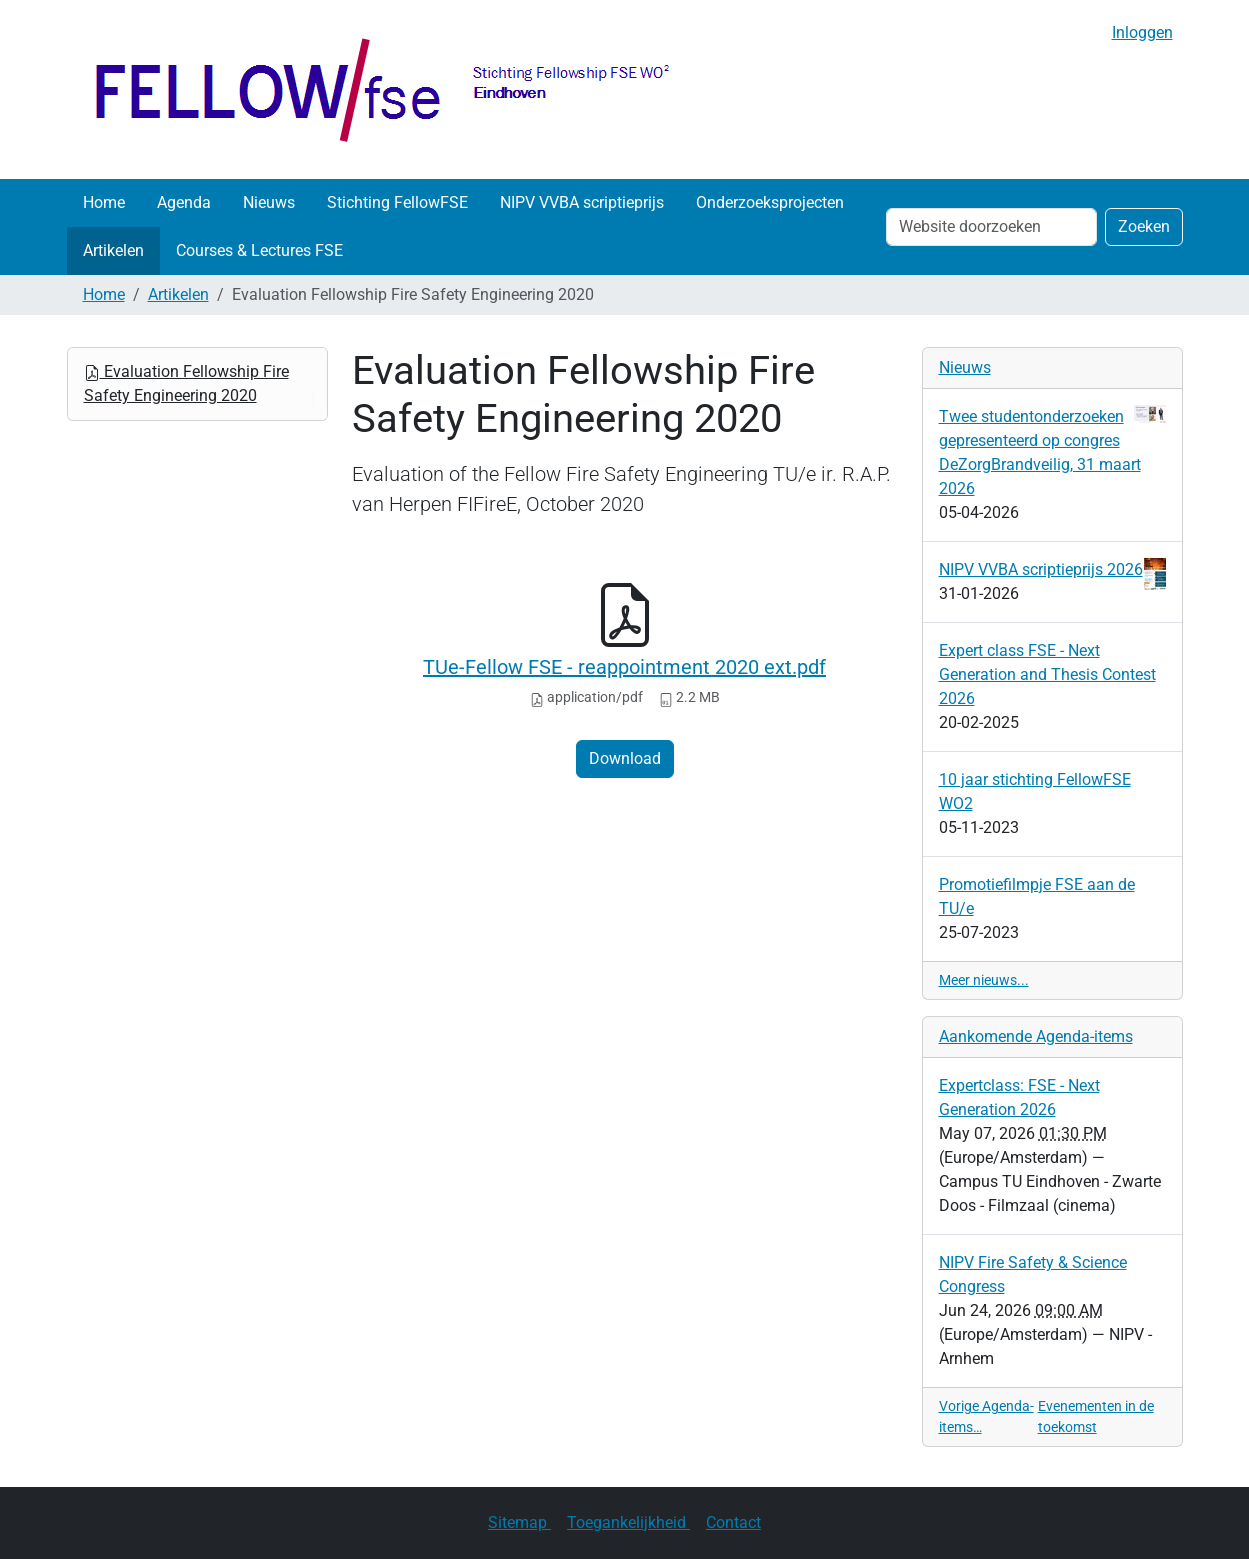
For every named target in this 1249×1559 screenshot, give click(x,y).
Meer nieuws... (984, 980)
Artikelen (113, 250)
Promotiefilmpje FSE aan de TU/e (1037, 896)
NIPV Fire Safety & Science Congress (1033, 1274)
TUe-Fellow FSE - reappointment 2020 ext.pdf (624, 667)
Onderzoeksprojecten (770, 202)
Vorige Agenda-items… (986, 1416)
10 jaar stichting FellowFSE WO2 (1035, 791)
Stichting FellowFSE (397, 202)
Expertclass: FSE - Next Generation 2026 (1019, 1097)
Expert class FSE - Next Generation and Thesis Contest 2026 (1047, 674)
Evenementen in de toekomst (1096, 1416)
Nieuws (269, 202)
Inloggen (1142, 32)
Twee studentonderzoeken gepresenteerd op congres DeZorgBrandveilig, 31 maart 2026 (1052, 451)
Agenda (184, 202)
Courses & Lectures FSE (259, 250)
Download (625, 758)
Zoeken (1144, 226)
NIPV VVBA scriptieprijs (582, 202)
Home (104, 202)
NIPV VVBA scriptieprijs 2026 (1052, 570)
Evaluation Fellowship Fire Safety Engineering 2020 (186, 383)
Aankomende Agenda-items (1036, 1036)
